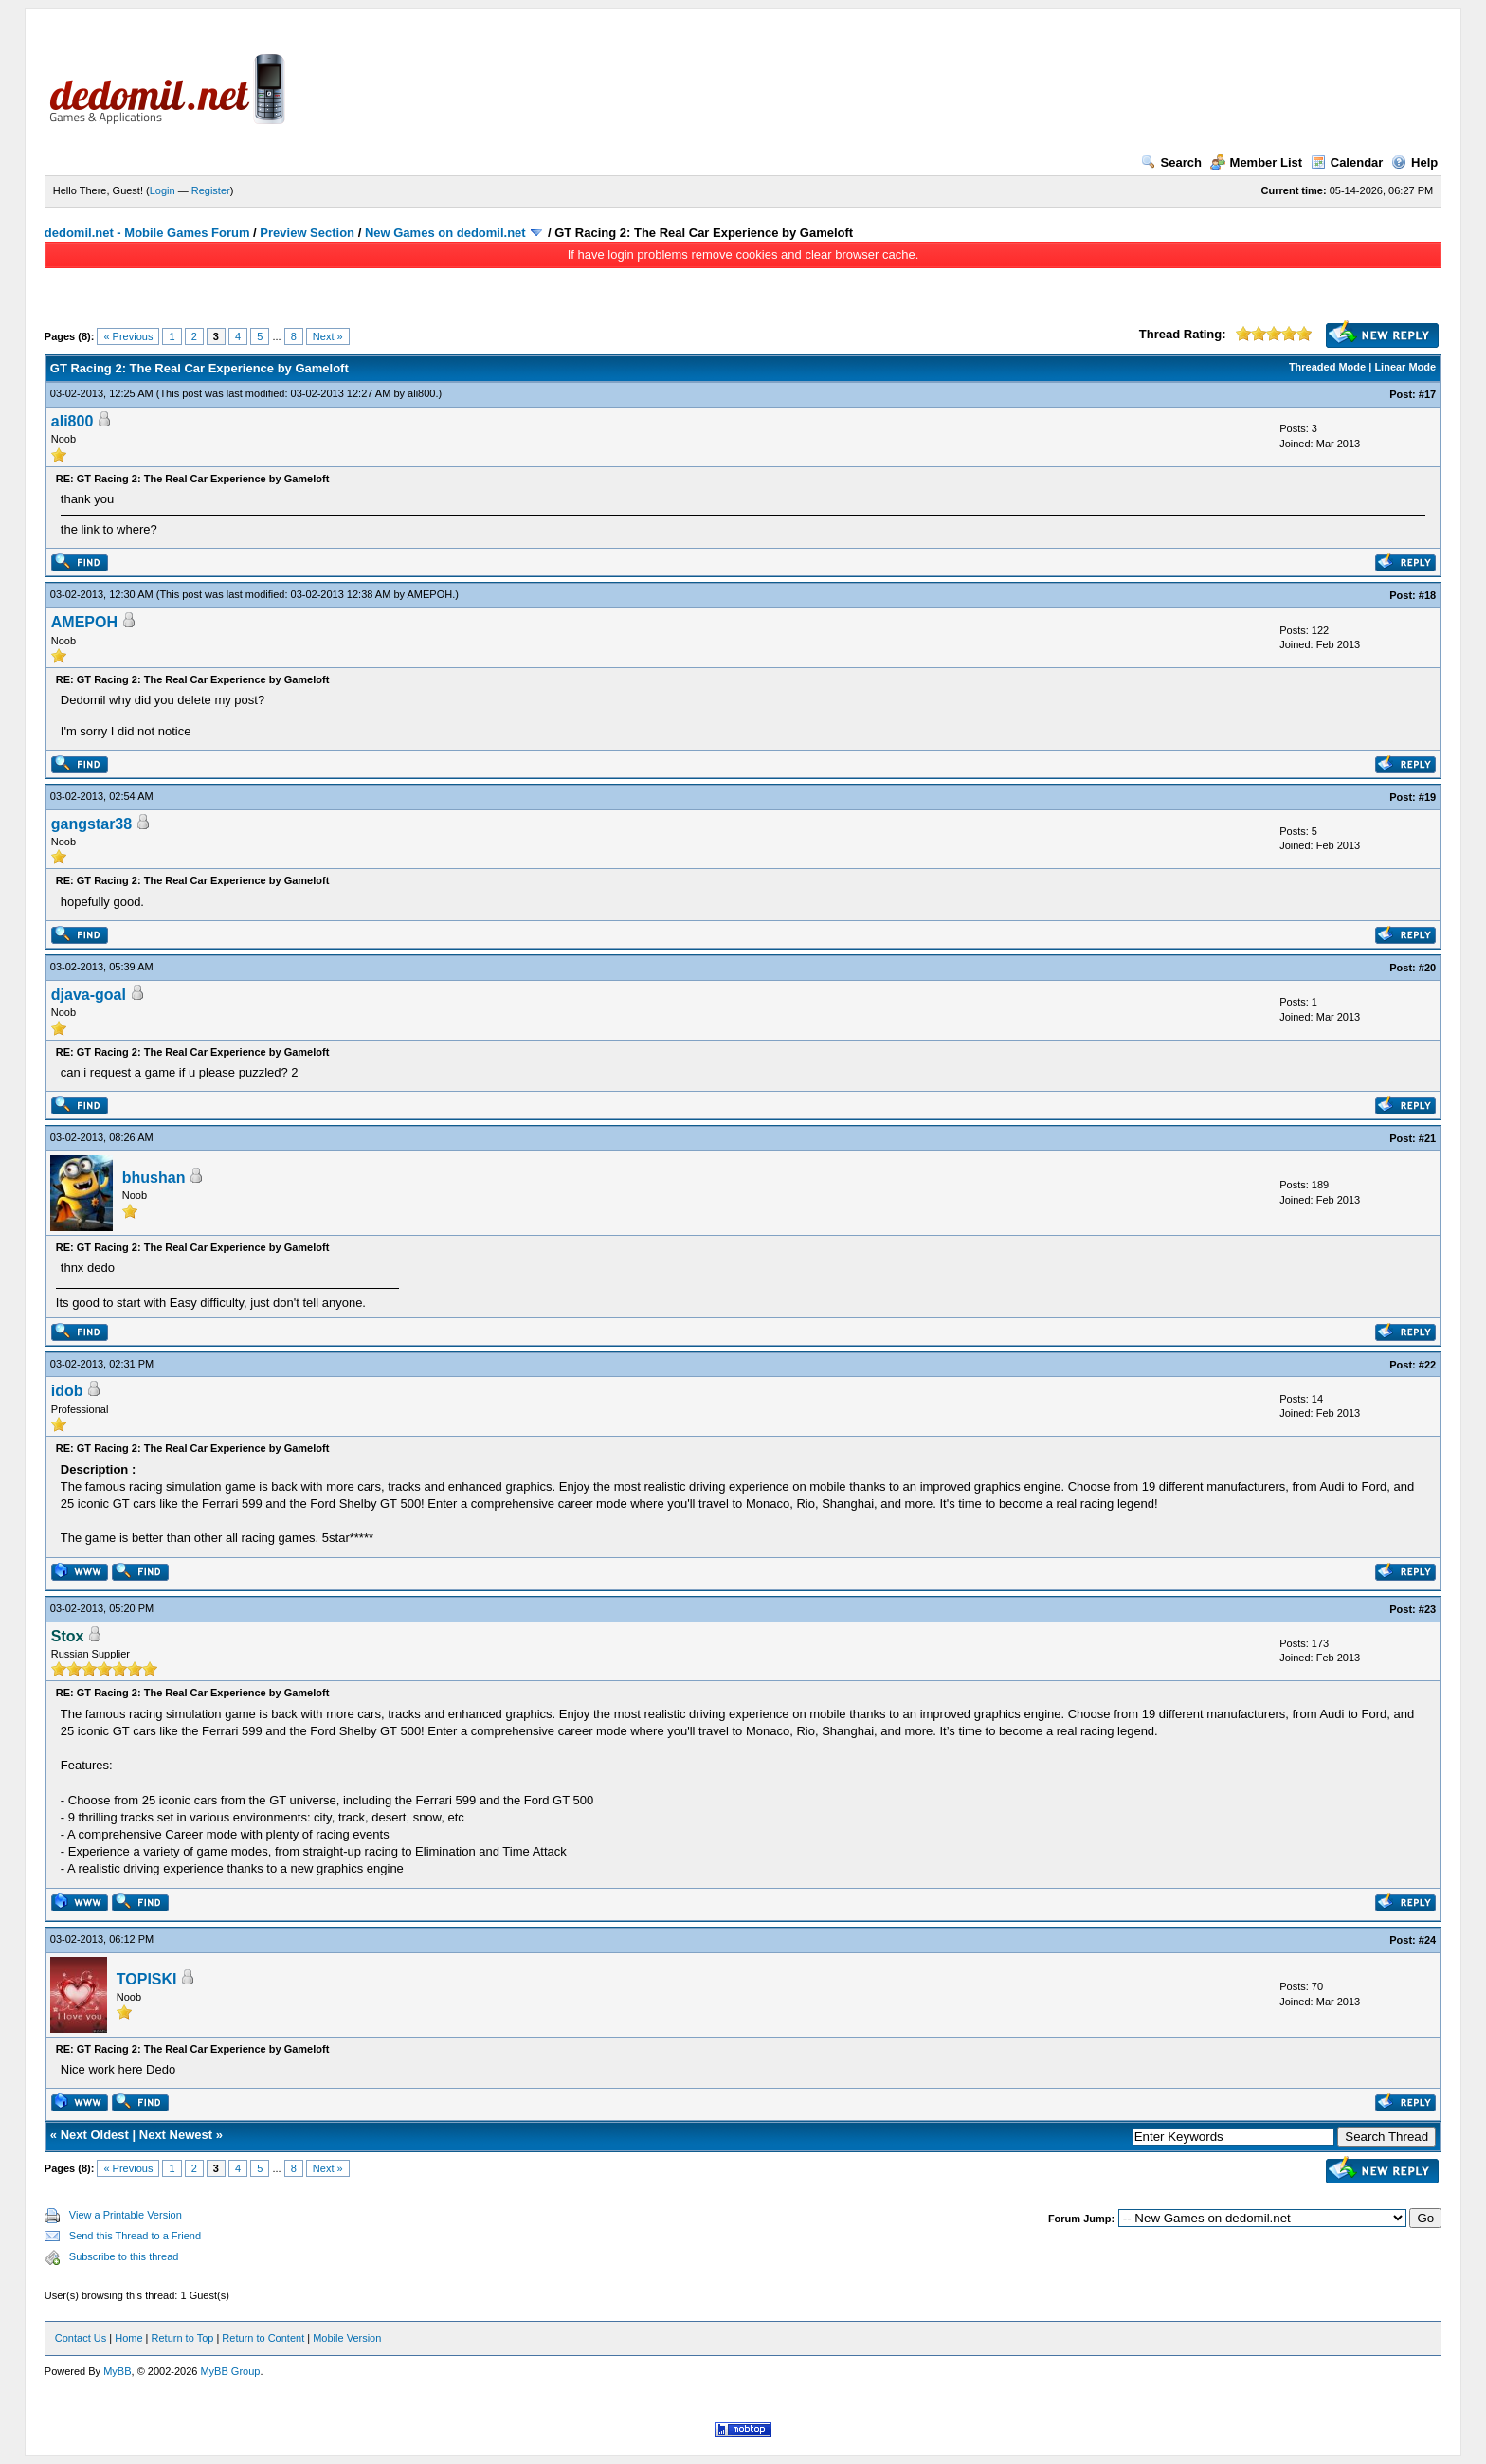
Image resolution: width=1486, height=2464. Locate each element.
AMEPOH (429, 594)
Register (210, 190)
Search (1171, 162)
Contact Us (80, 2338)
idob (67, 1391)
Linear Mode (1405, 366)
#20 (1427, 967)
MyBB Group (230, 2371)
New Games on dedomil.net (445, 233)
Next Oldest (95, 2135)
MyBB (117, 2371)
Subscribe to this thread (124, 2256)
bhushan (154, 1177)
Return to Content (263, 2338)
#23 (1427, 1609)
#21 (1427, 1138)
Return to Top (183, 2338)
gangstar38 (91, 824)
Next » (328, 336)
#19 (1427, 797)
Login (162, 190)
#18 (1427, 595)
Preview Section (307, 233)
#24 (1427, 1940)
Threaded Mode (1327, 366)
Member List (1256, 162)
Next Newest (175, 2135)
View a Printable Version (125, 2214)
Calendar (1347, 162)
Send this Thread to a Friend (135, 2235)
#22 (1427, 1364)
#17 (1427, 394)
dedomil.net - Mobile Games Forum (147, 233)
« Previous (128, 336)
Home (128, 2338)
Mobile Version (347, 2338)
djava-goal (88, 995)
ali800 (421, 393)
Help (1414, 162)
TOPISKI (147, 1979)
